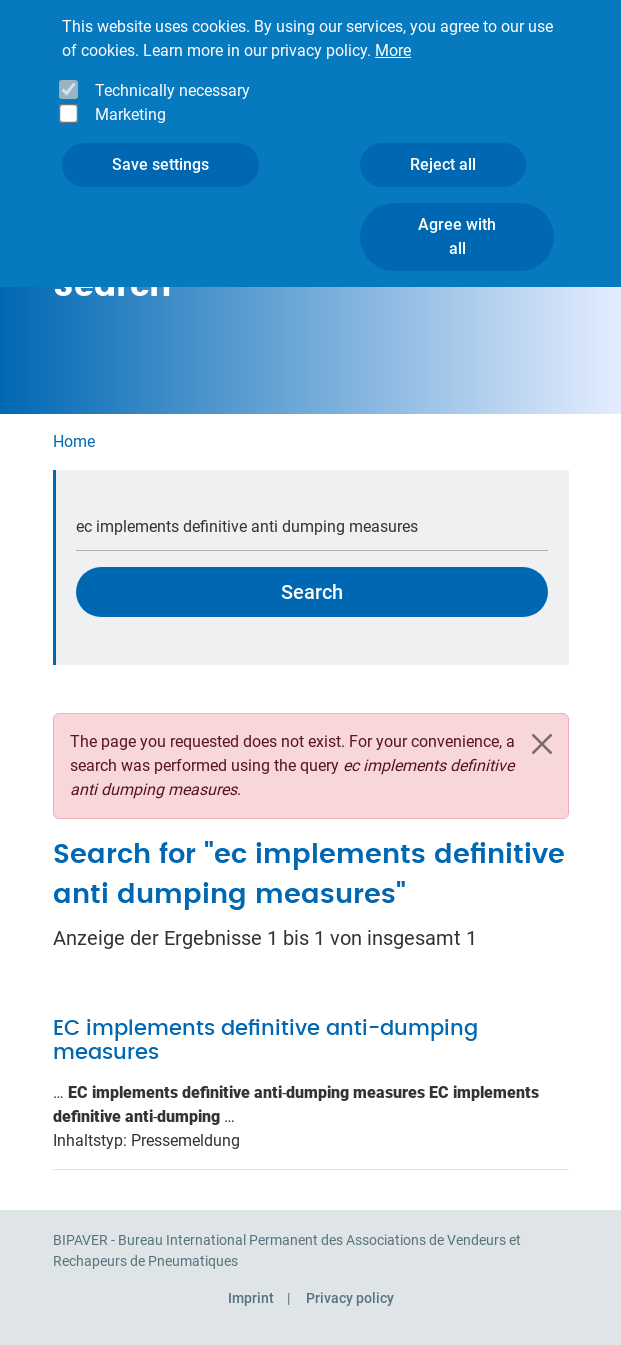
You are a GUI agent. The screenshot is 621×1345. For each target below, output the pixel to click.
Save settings (160, 144)
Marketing (130, 94)
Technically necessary (172, 70)
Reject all (443, 144)
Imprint (251, 1298)
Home (74, 441)
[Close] (542, 744)
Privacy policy (350, 1298)
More (393, 30)
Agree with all (457, 216)
